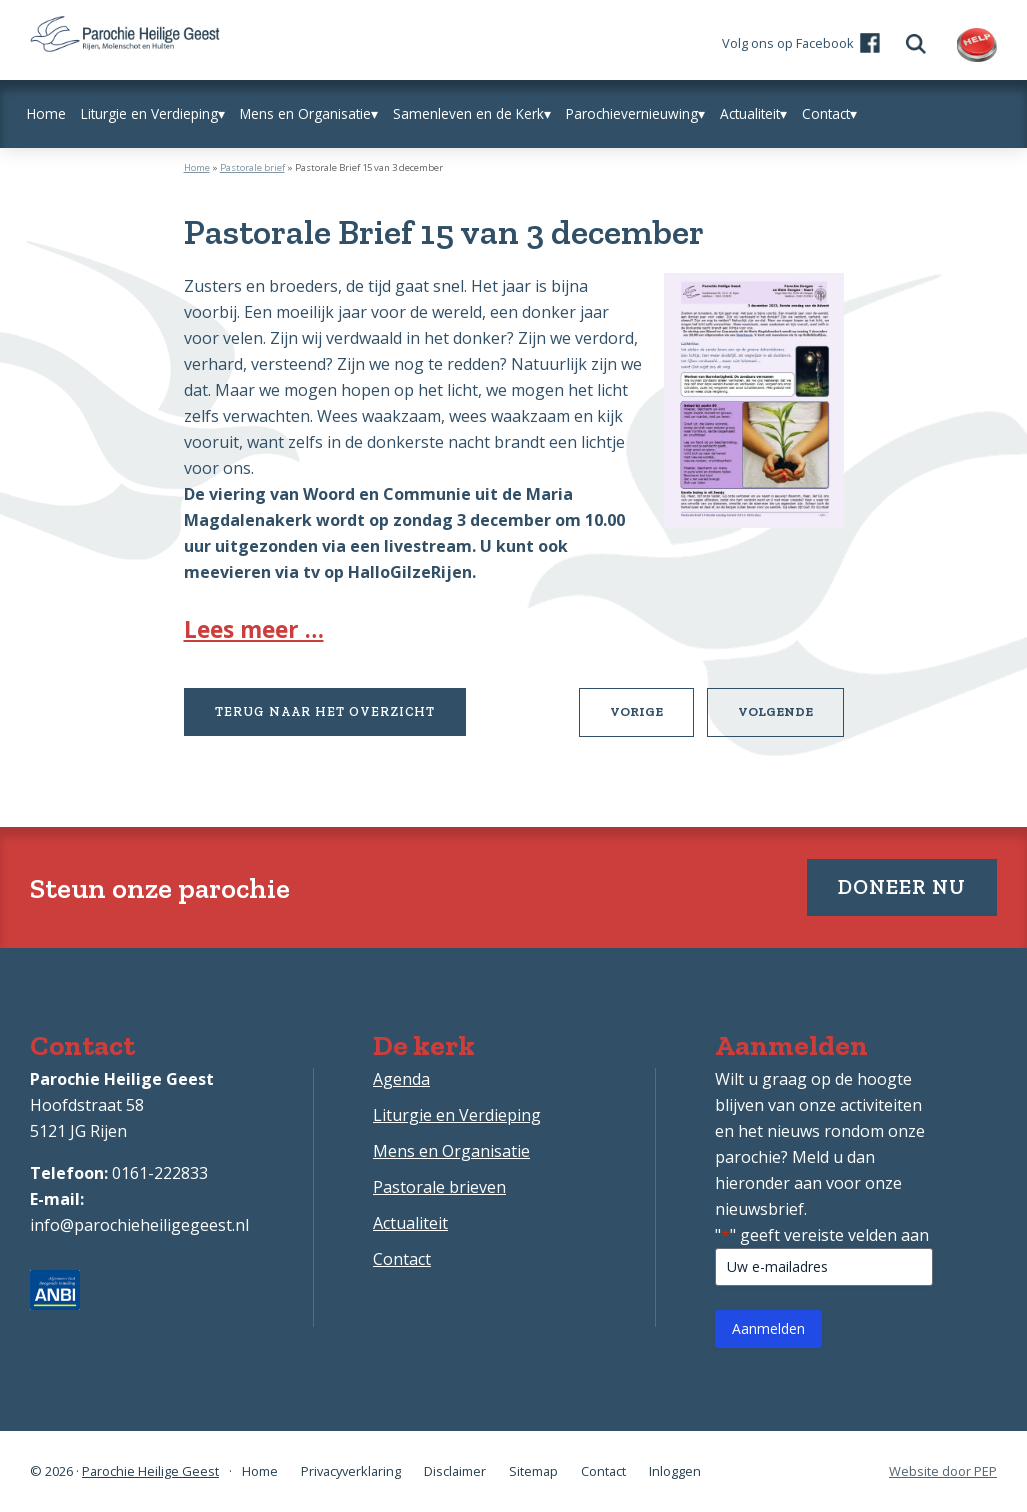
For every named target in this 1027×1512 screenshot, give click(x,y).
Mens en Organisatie (451, 1151)
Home (197, 167)
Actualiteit (410, 1223)
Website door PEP (943, 1471)
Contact (402, 1259)
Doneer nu (902, 886)
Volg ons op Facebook (788, 43)
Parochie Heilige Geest (150, 1471)
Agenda (401, 1079)
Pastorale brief (252, 167)
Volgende (791, 719)
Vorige (652, 719)
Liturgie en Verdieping (457, 1115)
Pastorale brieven (439, 1187)
